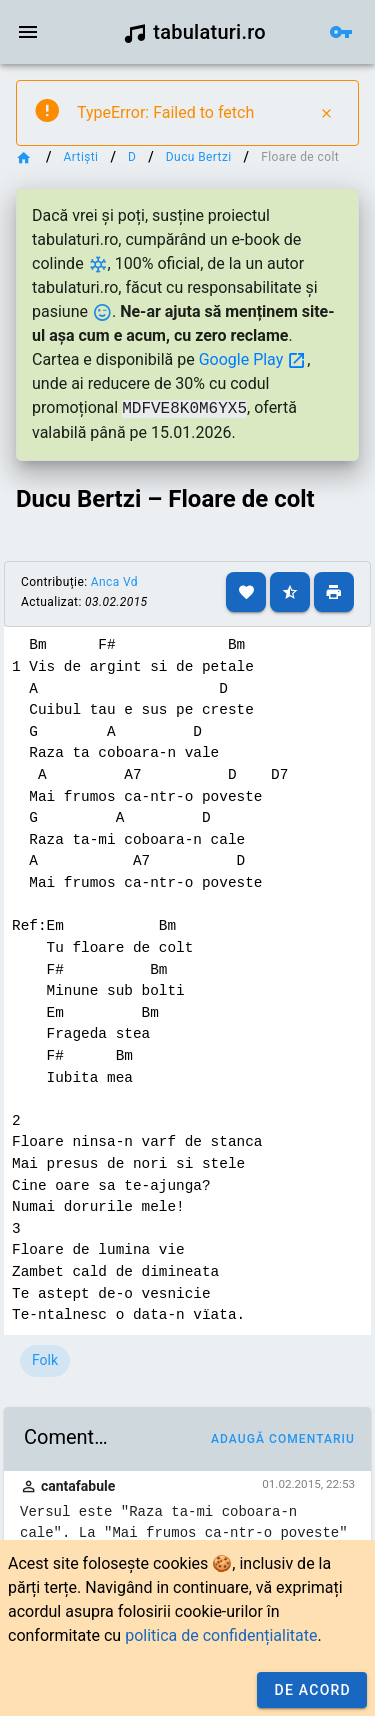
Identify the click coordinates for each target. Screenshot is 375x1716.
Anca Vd (114, 582)
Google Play (253, 359)
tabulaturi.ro (194, 32)
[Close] (326, 113)
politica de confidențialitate (221, 1635)
